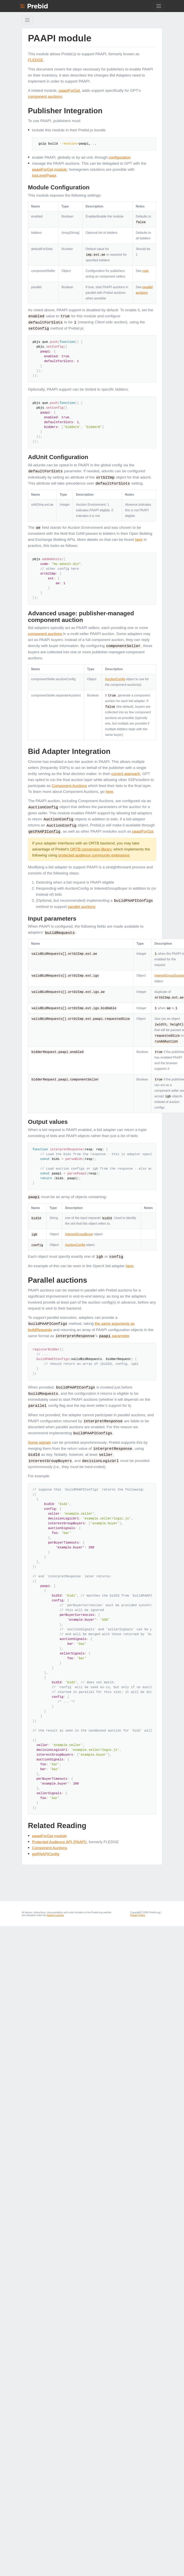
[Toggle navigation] (158, 6)
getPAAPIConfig (45, 1851)
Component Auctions (69, 785)
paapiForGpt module (49, 169)
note (145, 271)
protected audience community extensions (94, 854)
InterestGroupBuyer (79, 1232)
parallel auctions (81, 905)
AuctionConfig (115, 678)
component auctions (45, 96)
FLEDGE (35, 60)
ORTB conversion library (90, 848)
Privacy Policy (137, 1912)
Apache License (54, 1912)
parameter (114, 1334)
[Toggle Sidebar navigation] (27, 20)
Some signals (39, 1440)
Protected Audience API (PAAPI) (59, 1839)
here (138, 539)
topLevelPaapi (44, 175)
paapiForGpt (69, 90)
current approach (125, 773)
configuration (120, 157)
